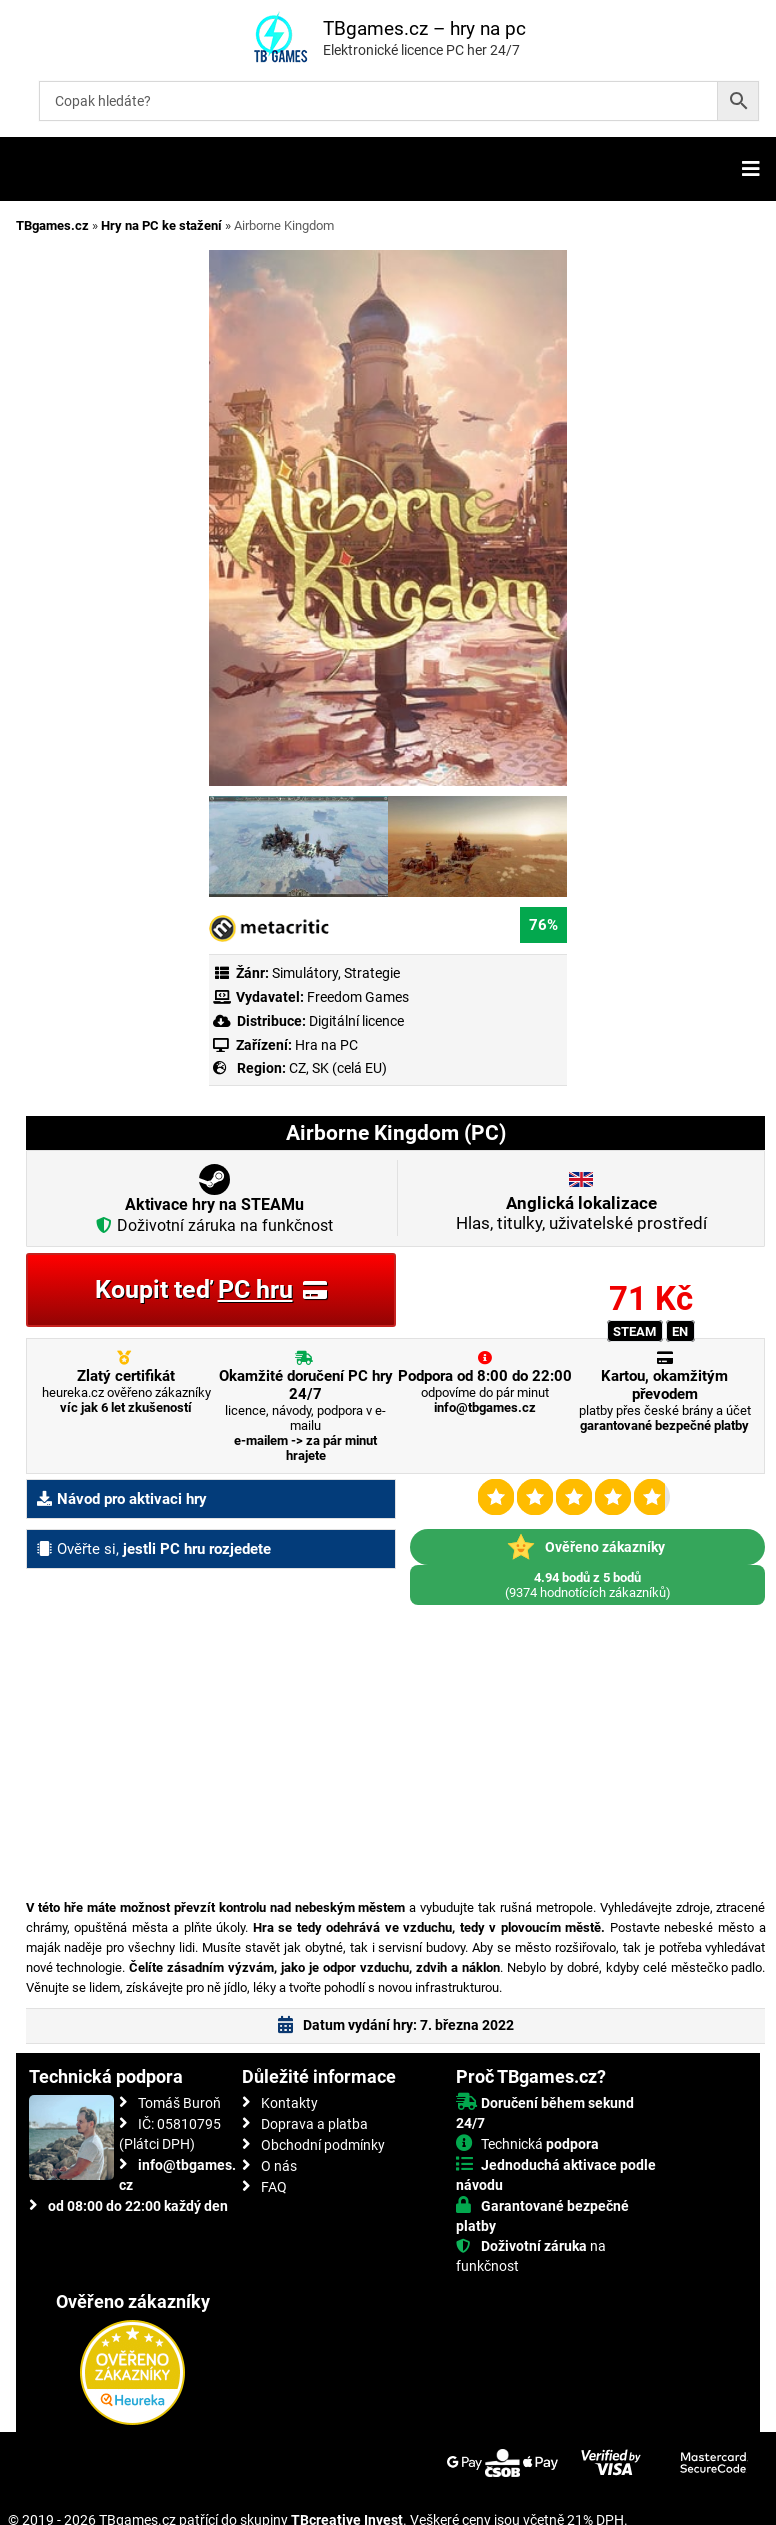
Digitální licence (355, 1021)
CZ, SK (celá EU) (338, 1068)
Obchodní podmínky (323, 2145)
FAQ (274, 2187)
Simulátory (305, 973)
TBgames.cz (52, 225)
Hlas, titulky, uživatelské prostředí (581, 1213)
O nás (279, 2166)
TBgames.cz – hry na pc (424, 28)
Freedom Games (358, 997)
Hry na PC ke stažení (161, 225)
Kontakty (289, 2103)
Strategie (372, 973)
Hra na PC (325, 1045)
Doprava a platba (314, 2124)
